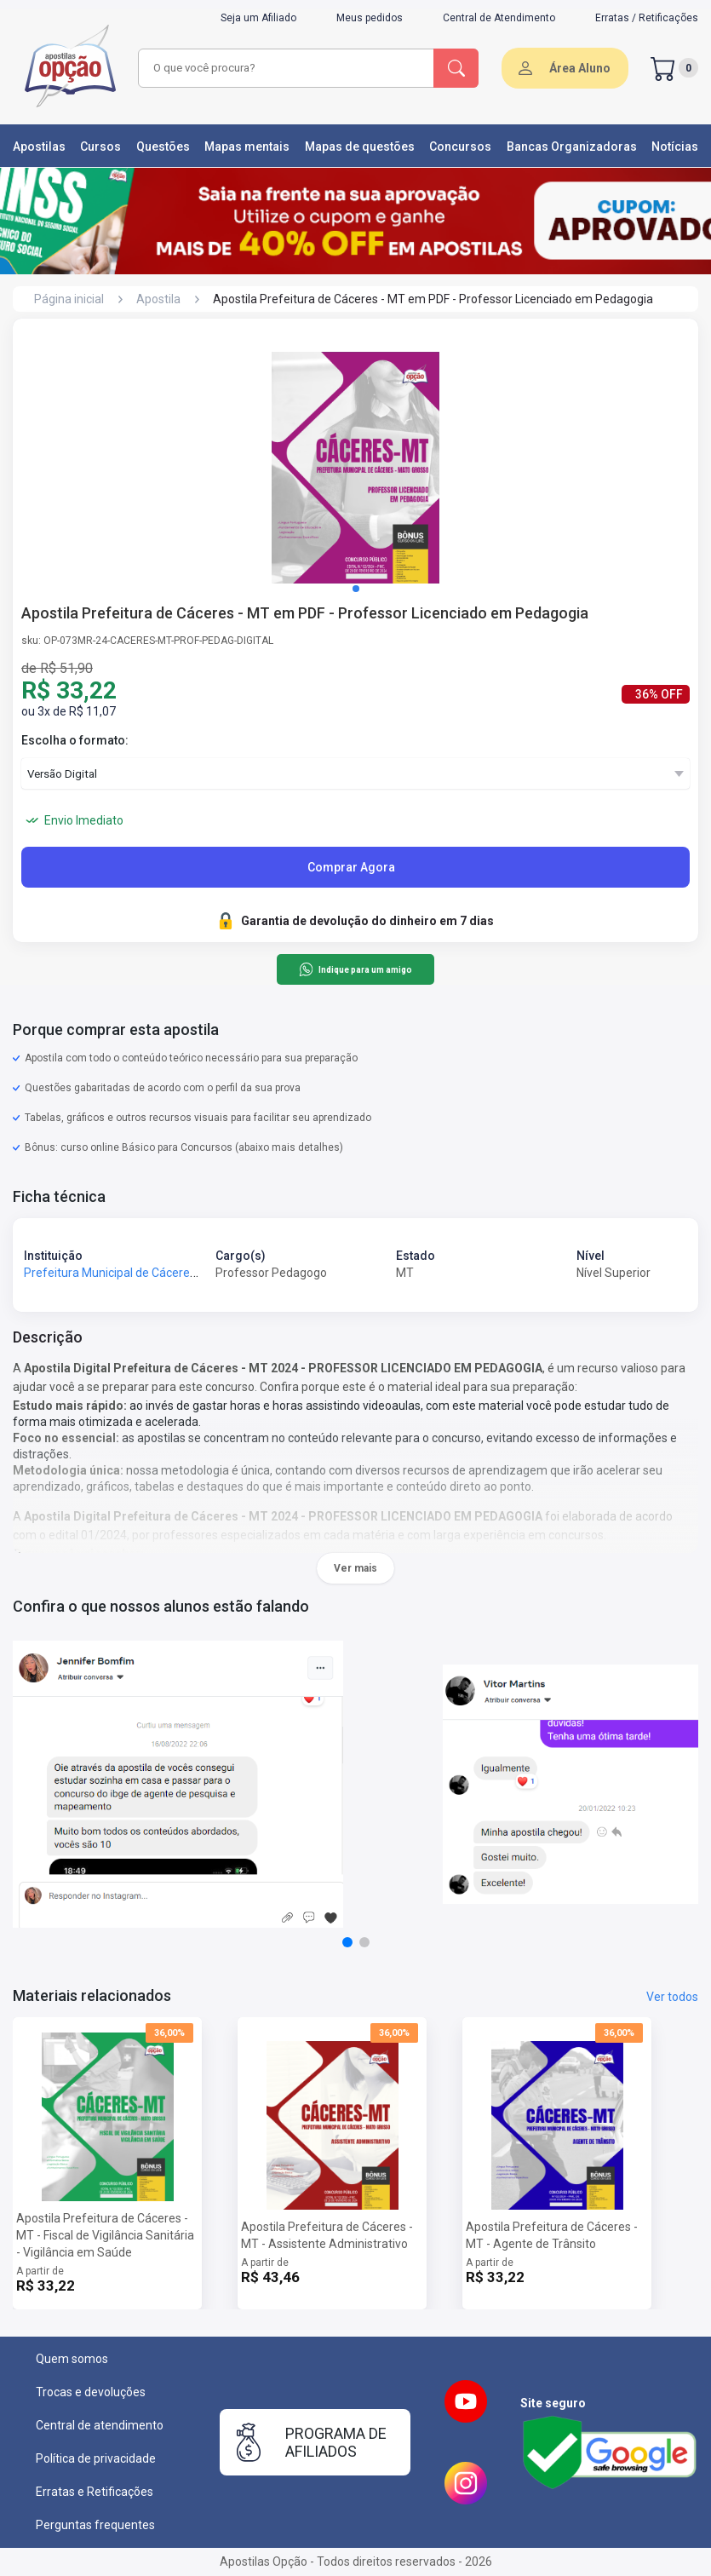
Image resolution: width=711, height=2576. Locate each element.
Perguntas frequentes (95, 2525)
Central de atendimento (99, 2425)
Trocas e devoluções (91, 2392)
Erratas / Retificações (646, 18)
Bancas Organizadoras (572, 146)
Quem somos (72, 2359)
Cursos (100, 146)
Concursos (460, 146)
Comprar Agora (351, 867)
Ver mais (355, 1568)
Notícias (674, 146)
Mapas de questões (360, 146)
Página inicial (69, 299)
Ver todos (672, 1997)
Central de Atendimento (499, 18)
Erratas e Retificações (94, 2491)
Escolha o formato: (75, 740)
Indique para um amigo (355, 969)
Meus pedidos (369, 18)
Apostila (158, 299)
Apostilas (39, 146)
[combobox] (286, 68)
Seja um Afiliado (258, 18)
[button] (356, 588)
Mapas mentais (247, 146)
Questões (163, 146)
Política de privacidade (96, 2458)
